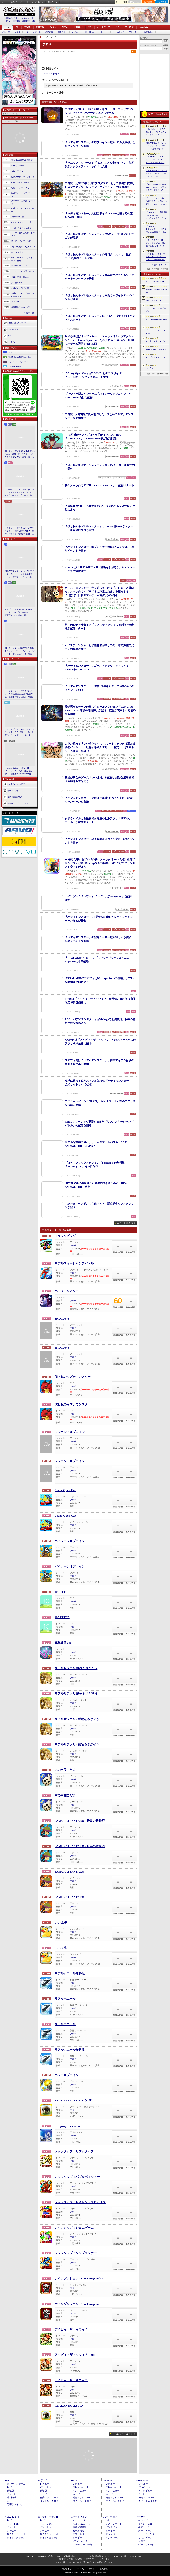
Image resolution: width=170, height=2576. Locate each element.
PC (17, 27)
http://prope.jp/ (51, 73)
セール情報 (78, 2530)
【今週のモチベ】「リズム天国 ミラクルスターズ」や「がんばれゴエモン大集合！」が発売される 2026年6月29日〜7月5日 (156, 174)
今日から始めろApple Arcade (23, 247)
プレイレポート (81, 2487)
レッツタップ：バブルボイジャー (77, 2176)
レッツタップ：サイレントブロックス (80, 2202)
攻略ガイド (62, 32)
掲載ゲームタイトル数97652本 (19, 18)
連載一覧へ (31, 313)
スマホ (65, 27)
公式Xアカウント (17, 2)
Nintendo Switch (14, 366)
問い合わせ (52, 2)
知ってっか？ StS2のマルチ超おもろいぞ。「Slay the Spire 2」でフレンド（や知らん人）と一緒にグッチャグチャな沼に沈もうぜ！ (20, 651)
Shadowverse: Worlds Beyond (156, 291)
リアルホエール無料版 (70, 1973)
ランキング (162, 2)
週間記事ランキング (17, 323)
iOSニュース (79, 2520)
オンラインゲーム (33, 32)
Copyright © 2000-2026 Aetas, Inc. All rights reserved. (85, 2573)
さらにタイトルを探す (123, 2433)
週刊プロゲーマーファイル (23, 177)
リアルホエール (65, 1998)
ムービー (104, 32)
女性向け (78, 27)
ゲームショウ (119, 32)
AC (117, 27)
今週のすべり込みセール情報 (23, 209)
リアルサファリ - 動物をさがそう (77, 1719)
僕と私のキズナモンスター (73, 1377)
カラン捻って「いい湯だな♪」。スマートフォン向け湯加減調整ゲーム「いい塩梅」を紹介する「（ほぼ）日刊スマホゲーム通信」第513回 (100, 747)
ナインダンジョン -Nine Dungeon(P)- (79, 2278)
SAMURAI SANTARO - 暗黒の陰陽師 (80, 1820)
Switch (53, 27)
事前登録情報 (80, 2527)
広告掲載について (16, 797)
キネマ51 (15, 301)
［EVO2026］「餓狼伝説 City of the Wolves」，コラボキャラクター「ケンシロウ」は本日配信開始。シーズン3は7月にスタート (156, 215)
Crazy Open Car (65, 1490)
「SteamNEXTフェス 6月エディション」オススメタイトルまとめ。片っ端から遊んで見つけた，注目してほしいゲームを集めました (19, 492)
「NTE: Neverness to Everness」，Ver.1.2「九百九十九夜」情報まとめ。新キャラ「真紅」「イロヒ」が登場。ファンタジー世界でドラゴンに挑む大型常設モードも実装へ (156, 187)
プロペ (73, 1245)
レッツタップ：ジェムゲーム (74, 2227)
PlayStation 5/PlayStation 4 (18, 361)
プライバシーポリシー (18, 784)
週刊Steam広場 (17, 216)
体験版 (10, 2490)
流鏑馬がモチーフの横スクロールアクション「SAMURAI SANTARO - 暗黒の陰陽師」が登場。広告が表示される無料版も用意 (100, 710)
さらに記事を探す (126, 1223)
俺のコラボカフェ (19, 252)
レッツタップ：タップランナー (76, 2253)
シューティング (146, 2534)
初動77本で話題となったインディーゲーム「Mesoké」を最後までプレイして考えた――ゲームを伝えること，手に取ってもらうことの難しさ (19, 574)
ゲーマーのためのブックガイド (23, 234)
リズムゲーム (145, 2537)
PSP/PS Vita (142, 2480)
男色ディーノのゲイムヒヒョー (23, 194)
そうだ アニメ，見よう (21, 228)
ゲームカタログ (146, 2544)
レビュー (76, 32)
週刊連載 (49, 32)
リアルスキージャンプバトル (74, 1263)
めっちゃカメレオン (154, 300)
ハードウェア (103, 27)
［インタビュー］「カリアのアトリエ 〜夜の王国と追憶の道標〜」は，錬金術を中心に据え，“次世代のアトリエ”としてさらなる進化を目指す (20, 694)
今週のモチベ (17, 171)
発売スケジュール (49, 2497)
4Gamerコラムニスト (20, 266)
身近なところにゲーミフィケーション (23, 294)
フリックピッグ (65, 1236)
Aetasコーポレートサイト (19, 803)
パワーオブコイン (67, 2075)
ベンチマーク (113, 2537)
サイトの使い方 (36, 2)
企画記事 (6, 32)
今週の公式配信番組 (20, 182)
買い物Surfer (16, 282)
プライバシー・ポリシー (86, 2569)
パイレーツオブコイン (70, 1541)
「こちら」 (101, 2559)
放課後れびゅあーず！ (21, 307)
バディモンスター (67, 1291)
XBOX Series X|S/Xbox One (19, 357)
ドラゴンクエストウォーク (156, 358)
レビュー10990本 (12, 21)
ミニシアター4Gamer (20, 277)
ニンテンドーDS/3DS (48, 2517)
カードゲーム (145, 2530)
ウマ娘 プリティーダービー (156, 309)
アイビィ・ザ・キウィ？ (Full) (75, 2354)
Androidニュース (81, 2523)
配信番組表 (148, 32)
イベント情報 (145, 2523)
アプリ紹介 (78, 2534)
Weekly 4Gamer (17, 165)
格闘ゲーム (144, 2527)
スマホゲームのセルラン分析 (23, 202)
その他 (141, 2541)
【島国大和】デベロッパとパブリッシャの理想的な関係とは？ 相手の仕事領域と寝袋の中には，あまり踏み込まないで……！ (19, 531)
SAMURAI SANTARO (69, 1871)
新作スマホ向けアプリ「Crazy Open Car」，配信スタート (99, 485)
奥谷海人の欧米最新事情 (22, 160)
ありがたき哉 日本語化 (21, 288)
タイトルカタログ (49, 2501)
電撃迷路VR (63, 1642)
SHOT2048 (62, 1318)
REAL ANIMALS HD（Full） (74, 2100)
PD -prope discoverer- (69, 2126)
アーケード (142, 2517)
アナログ (129, 27)
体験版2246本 (28, 21)
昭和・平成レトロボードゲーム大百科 (23, 259)
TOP (7, 27)
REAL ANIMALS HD (69, 2405)
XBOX (27, 27)
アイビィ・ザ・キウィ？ (71, 2329)
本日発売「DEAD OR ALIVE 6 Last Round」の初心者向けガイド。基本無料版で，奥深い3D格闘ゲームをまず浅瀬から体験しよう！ (20, 454)
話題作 (17, 32)
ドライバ (12, 342)
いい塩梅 (61, 1922)
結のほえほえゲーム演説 (22, 241)
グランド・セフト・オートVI (156, 331)
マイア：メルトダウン (155, 341)
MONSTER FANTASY (155, 281)
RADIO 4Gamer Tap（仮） (22, 222)
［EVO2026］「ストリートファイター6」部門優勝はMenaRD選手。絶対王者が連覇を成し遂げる (156, 229)
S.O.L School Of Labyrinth (156, 349)
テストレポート (114, 2523)
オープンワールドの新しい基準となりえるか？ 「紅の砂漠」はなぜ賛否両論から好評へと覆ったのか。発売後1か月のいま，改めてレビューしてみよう (20, 612)
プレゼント (134, 32)
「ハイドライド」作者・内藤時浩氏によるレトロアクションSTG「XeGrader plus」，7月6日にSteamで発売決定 (156, 201)
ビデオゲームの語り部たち (23, 271)
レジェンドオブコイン (70, 1432)
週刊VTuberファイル (20, 188)
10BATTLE (62, 1592)
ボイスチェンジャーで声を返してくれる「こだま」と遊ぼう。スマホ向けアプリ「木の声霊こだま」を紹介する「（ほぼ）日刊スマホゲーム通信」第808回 (99, 591)
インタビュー (90, 32)
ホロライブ (150, 368)
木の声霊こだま (65, 1770)
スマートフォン (78, 2517)
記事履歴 (148, 2)
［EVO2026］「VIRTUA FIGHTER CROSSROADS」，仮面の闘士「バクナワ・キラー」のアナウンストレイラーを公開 (156, 160)
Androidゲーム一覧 (82, 2544)
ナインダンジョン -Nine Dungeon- (77, 2304)
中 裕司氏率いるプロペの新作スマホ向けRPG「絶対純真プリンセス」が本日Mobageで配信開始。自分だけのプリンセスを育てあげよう (100, 863)
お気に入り (135, 2)
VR (89, 27)
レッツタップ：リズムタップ (74, 2151)
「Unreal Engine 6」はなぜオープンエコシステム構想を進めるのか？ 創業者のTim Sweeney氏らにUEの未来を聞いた (19, 771)
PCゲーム (12, 352)
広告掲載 (104, 2569)
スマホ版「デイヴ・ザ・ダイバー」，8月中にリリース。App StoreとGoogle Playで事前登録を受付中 (156, 257)
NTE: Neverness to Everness (157, 320)
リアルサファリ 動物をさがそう (76, 1668)
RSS (4, 2)
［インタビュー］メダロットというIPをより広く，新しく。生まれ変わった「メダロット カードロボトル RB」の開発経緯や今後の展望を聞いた (20, 732)
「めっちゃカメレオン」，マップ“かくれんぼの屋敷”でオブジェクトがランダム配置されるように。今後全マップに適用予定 (156, 243)
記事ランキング (15, 2504)
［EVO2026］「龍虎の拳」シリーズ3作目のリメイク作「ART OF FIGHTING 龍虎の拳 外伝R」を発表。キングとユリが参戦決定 (156, 132)
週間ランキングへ (161, 265)
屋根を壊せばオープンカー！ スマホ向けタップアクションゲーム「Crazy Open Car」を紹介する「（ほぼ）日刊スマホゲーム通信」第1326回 (99, 340)
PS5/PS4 (40, 27)
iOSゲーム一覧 (80, 2541)
